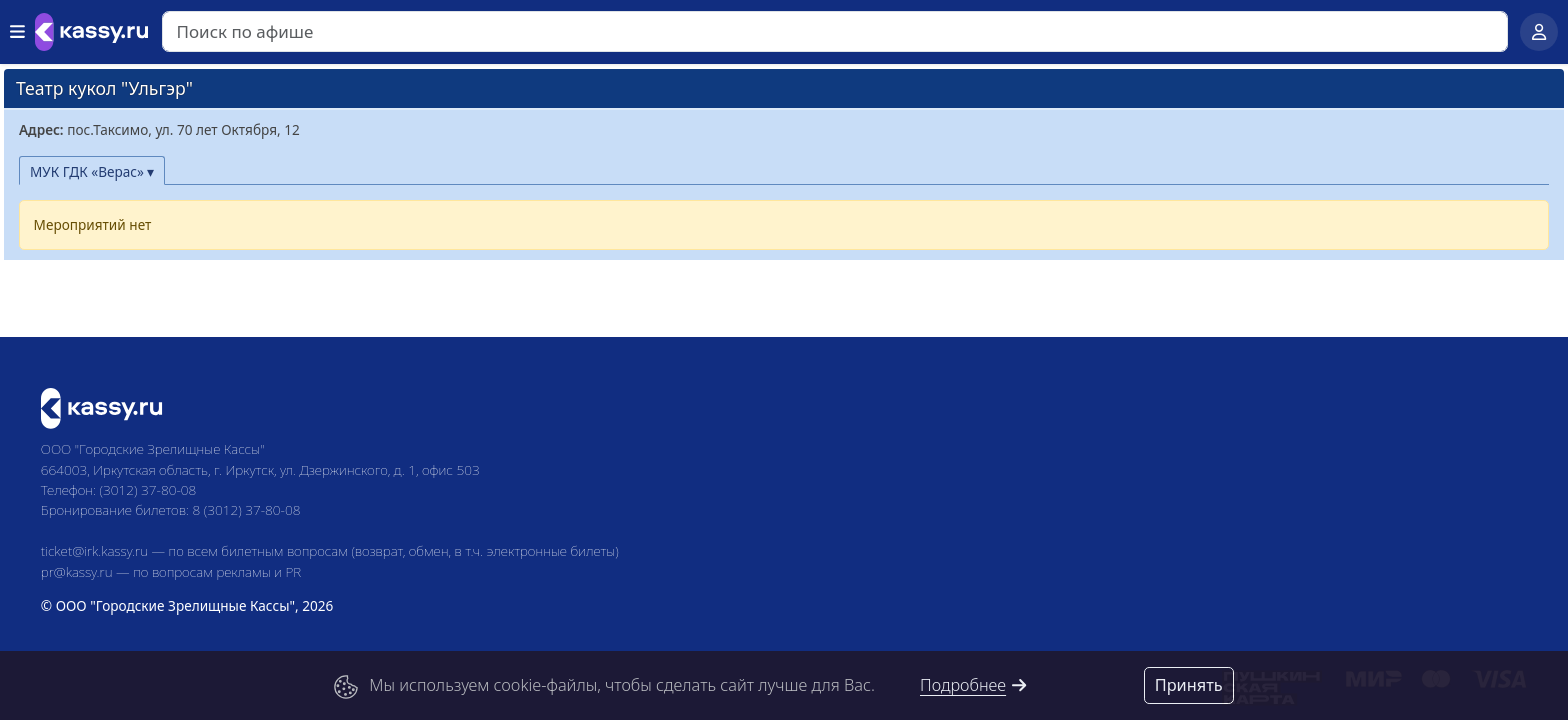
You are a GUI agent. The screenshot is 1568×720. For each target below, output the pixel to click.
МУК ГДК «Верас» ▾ (92, 171)
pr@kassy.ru (77, 571)
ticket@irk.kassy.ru (94, 550)
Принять (1189, 685)
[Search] (835, 31)
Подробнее (974, 685)
